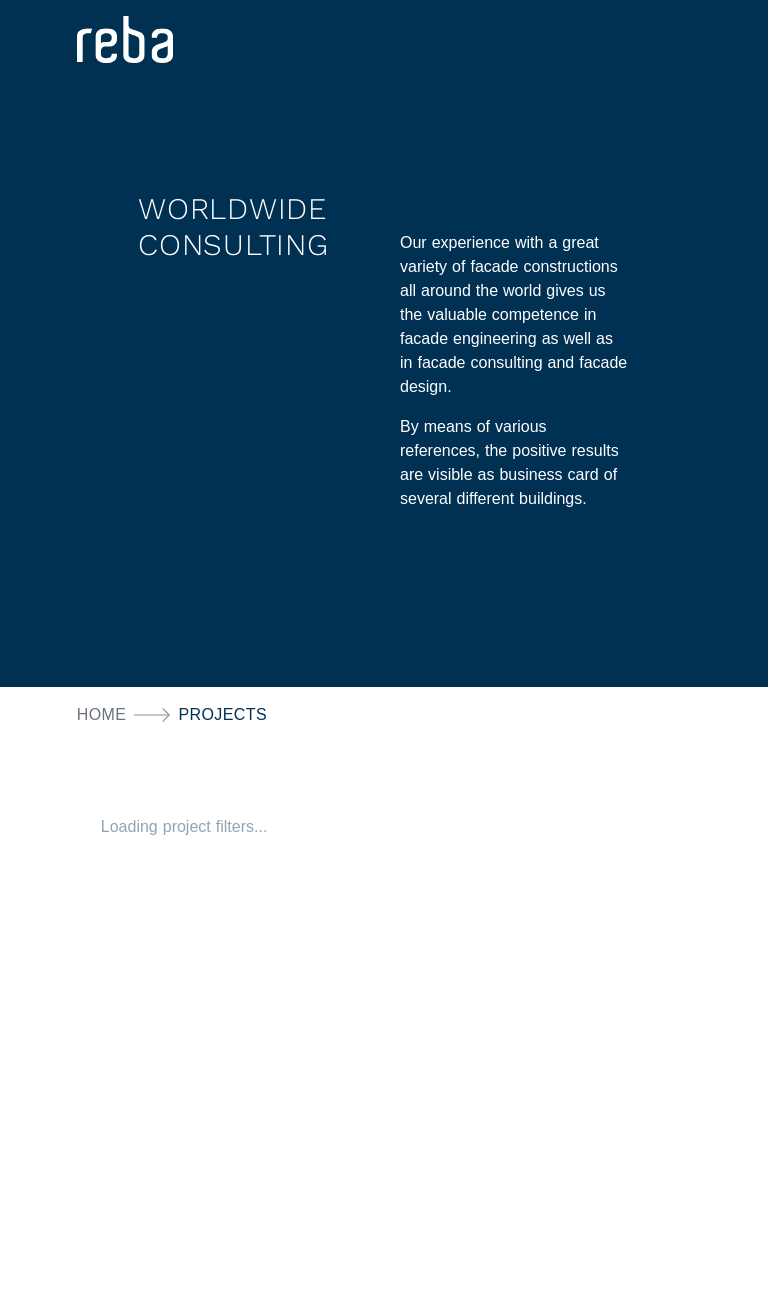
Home (102, 714)
